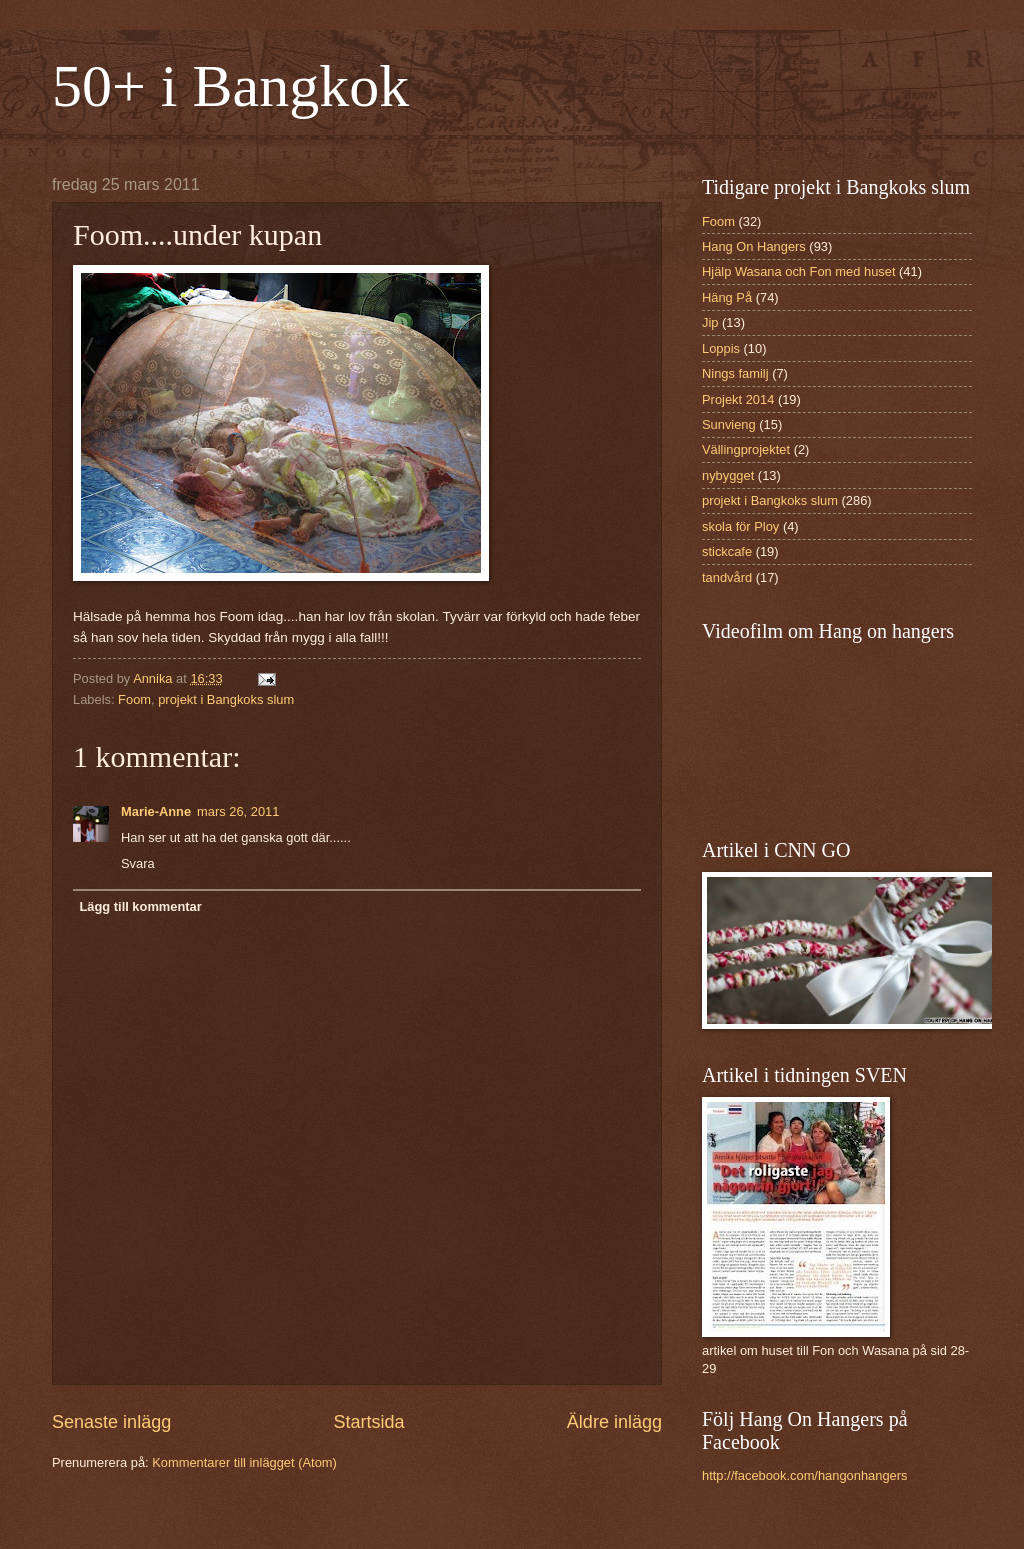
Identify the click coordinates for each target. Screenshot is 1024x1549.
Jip (710, 322)
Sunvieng (729, 424)
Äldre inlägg (614, 1422)
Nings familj (735, 373)
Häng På (727, 297)
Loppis (721, 348)
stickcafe (727, 551)
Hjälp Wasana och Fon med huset (798, 271)
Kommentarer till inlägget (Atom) (244, 1462)
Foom (134, 699)
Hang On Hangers (754, 246)
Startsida (368, 1422)
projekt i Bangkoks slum (226, 699)
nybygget (728, 475)
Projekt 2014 (738, 399)
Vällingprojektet (746, 449)
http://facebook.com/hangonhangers (804, 1475)
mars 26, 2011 (238, 811)
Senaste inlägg (111, 1422)
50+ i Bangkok (230, 86)
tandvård (727, 577)
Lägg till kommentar (140, 906)
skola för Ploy (740, 526)
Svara (138, 863)
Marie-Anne (156, 811)
